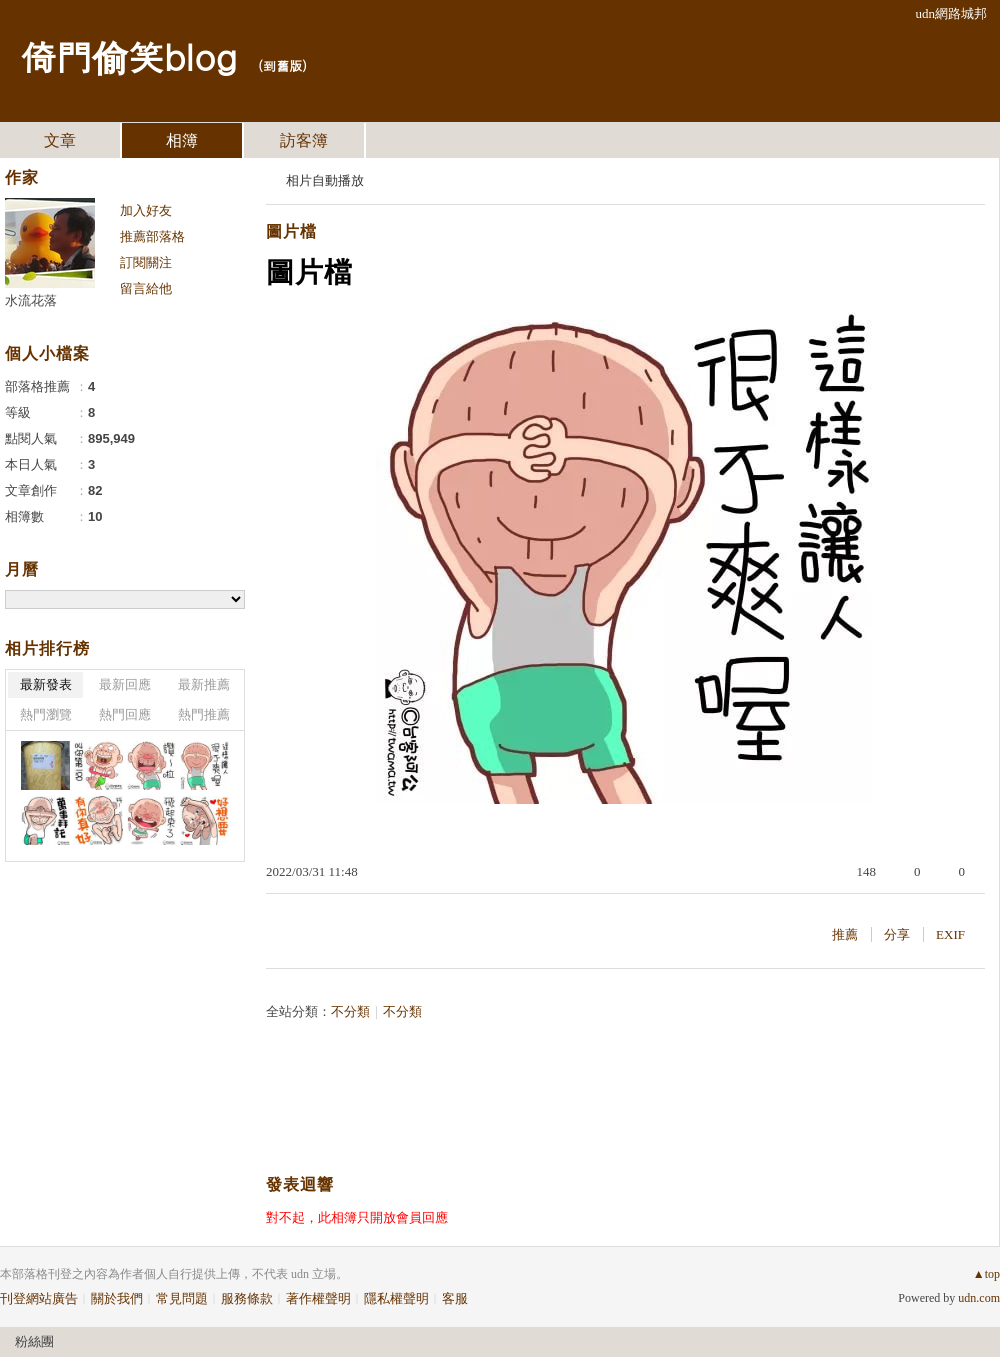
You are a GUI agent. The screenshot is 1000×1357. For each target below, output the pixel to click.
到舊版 (282, 65)
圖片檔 (291, 231)
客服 (455, 1298)
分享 (897, 934)
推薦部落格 (152, 236)
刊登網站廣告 (39, 1298)
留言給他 (146, 288)
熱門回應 (125, 714)
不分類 (350, 1011)
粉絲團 (34, 1341)
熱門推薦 (204, 714)
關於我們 (117, 1298)
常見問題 (182, 1298)
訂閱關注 (146, 262)
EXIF (950, 934)
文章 (60, 140)
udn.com (979, 1298)
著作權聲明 (318, 1298)
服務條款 (247, 1298)
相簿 (182, 140)
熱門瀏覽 (46, 714)
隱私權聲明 (396, 1298)
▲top (986, 1274)
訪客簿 (304, 140)
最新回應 (125, 684)
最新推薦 (204, 684)
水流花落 (31, 300)
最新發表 (46, 684)
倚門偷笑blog (128, 55)
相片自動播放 (325, 180)
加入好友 (146, 210)
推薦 (845, 934)
